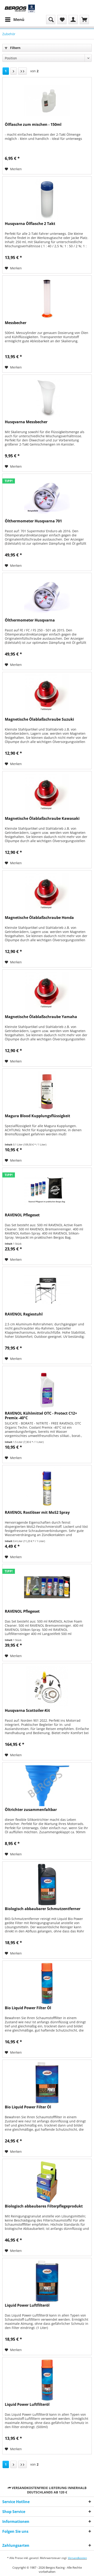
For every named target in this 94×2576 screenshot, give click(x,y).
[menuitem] (14, 19)
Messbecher (15, 322)
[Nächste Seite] (13, 71)
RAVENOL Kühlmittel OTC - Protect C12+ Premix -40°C (41, 1415)
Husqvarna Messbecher (26, 422)
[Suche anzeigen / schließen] (50, 19)
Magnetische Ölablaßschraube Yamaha (41, 1016)
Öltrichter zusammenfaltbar (31, 1809)
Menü (14, 19)
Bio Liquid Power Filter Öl (28, 2008)
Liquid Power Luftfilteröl (27, 2305)
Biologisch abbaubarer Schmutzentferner (42, 1908)
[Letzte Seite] (22, 71)
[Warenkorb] (84, 19)
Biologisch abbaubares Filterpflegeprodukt (44, 2206)
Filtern (12, 48)
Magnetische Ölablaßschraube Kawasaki (42, 818)
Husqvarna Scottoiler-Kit (27, 1710)
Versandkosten (77, 2558)
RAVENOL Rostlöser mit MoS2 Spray (37, 1512)
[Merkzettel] (61, 19)
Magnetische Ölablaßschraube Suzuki (39, 719)
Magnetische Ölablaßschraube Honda (39, 917)
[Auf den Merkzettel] (13, 169)
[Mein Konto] (73, 19)
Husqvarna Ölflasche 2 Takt (30, 223)
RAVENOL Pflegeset (22, 1215)
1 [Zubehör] (6, 71)
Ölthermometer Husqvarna (30, 620)
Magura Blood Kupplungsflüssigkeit (37, 1116)
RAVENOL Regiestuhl (24, 1314)
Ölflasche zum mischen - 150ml (33, 124)
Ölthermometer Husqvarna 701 (33, 521)
